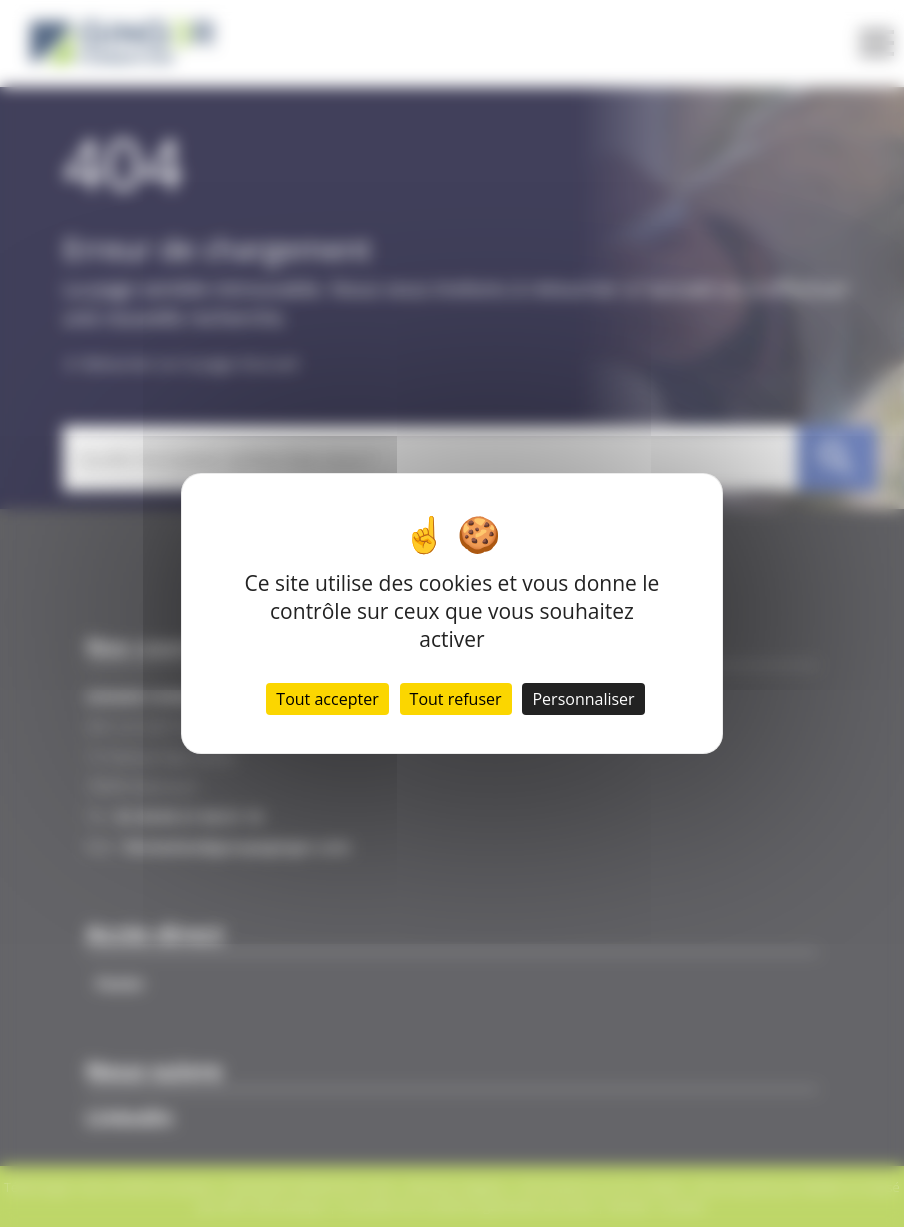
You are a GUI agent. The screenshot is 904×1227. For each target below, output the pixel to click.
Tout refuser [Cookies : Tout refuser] (456, 699)
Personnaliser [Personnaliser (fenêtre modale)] (583, 699)
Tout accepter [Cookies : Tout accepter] (327, 699)
